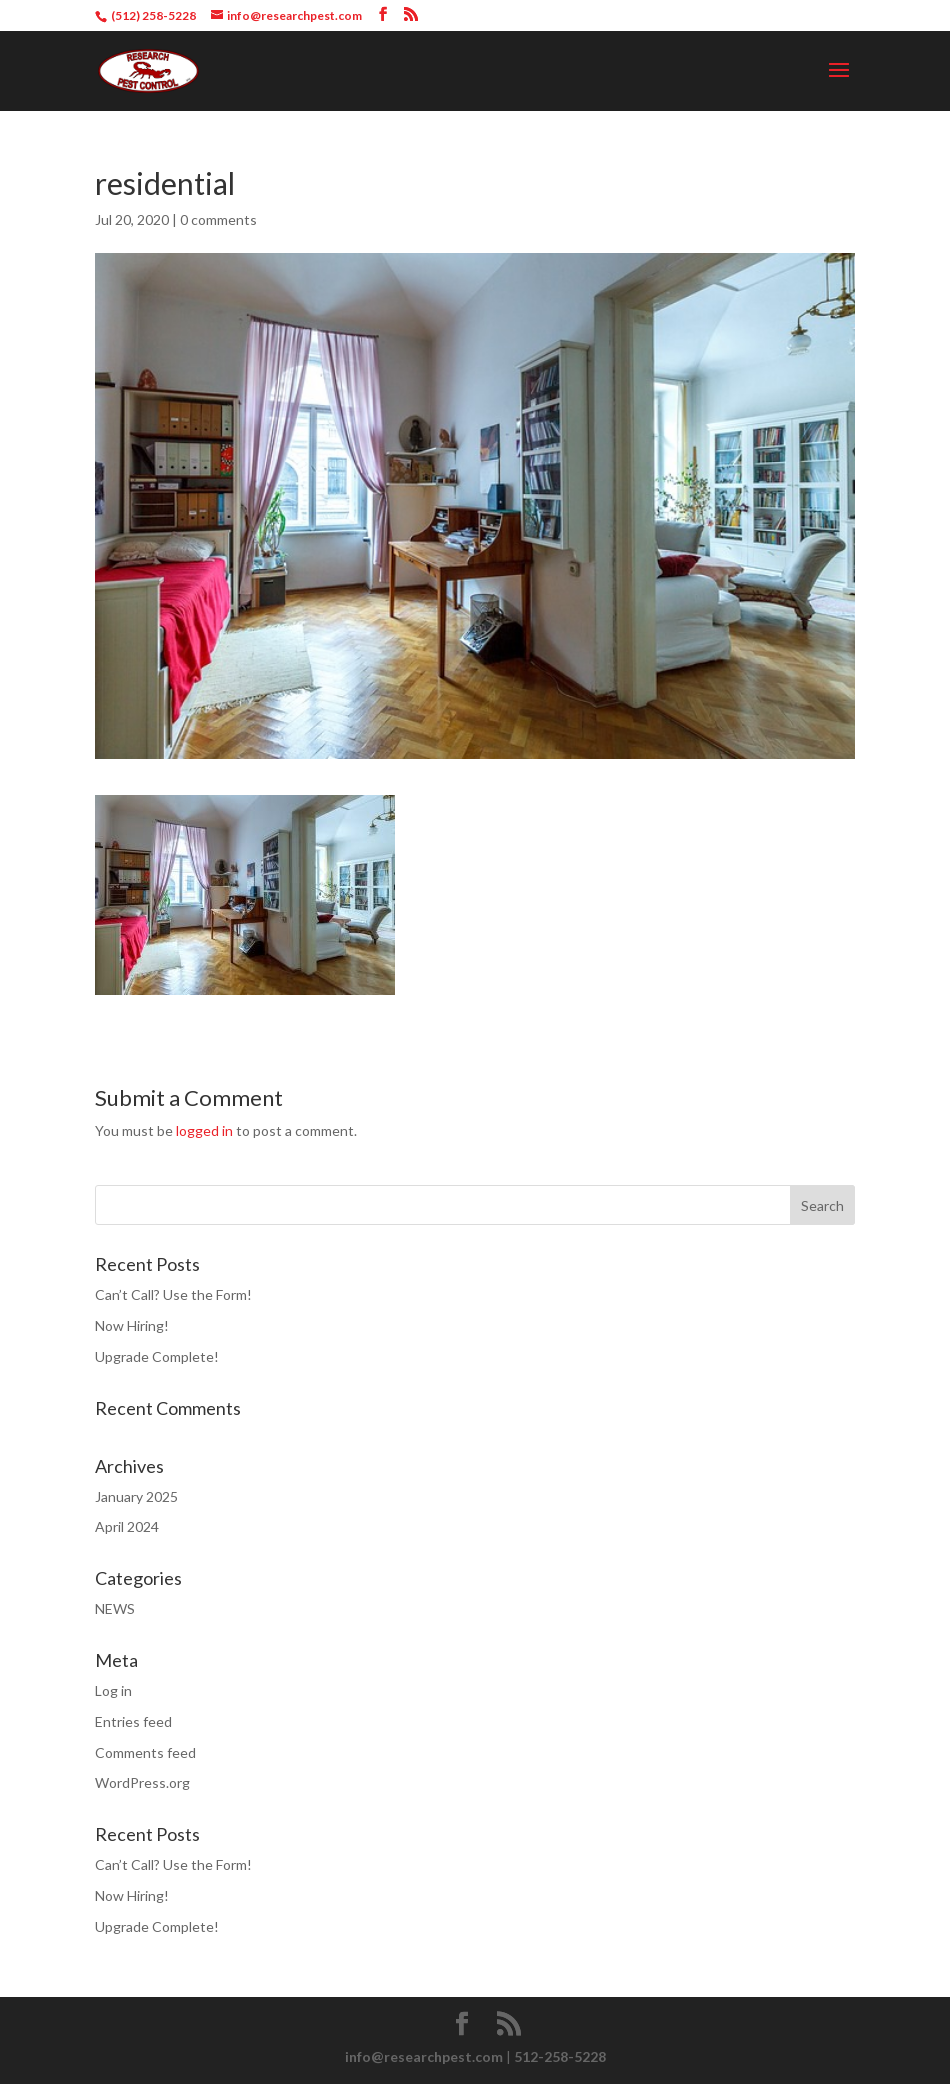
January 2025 (136, 1496)
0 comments (218, 219)
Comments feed (145, 1752)
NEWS (115, 1608)
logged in (204, 1130)
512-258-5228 (560, 2056)
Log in (113, 1690)
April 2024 (127, 1526)
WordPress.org (142, 1782)
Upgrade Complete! (157, 1356)
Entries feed (133, 1721)
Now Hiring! (132, 1325)
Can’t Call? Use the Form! (173, 1294)
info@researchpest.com (424, 2056)
